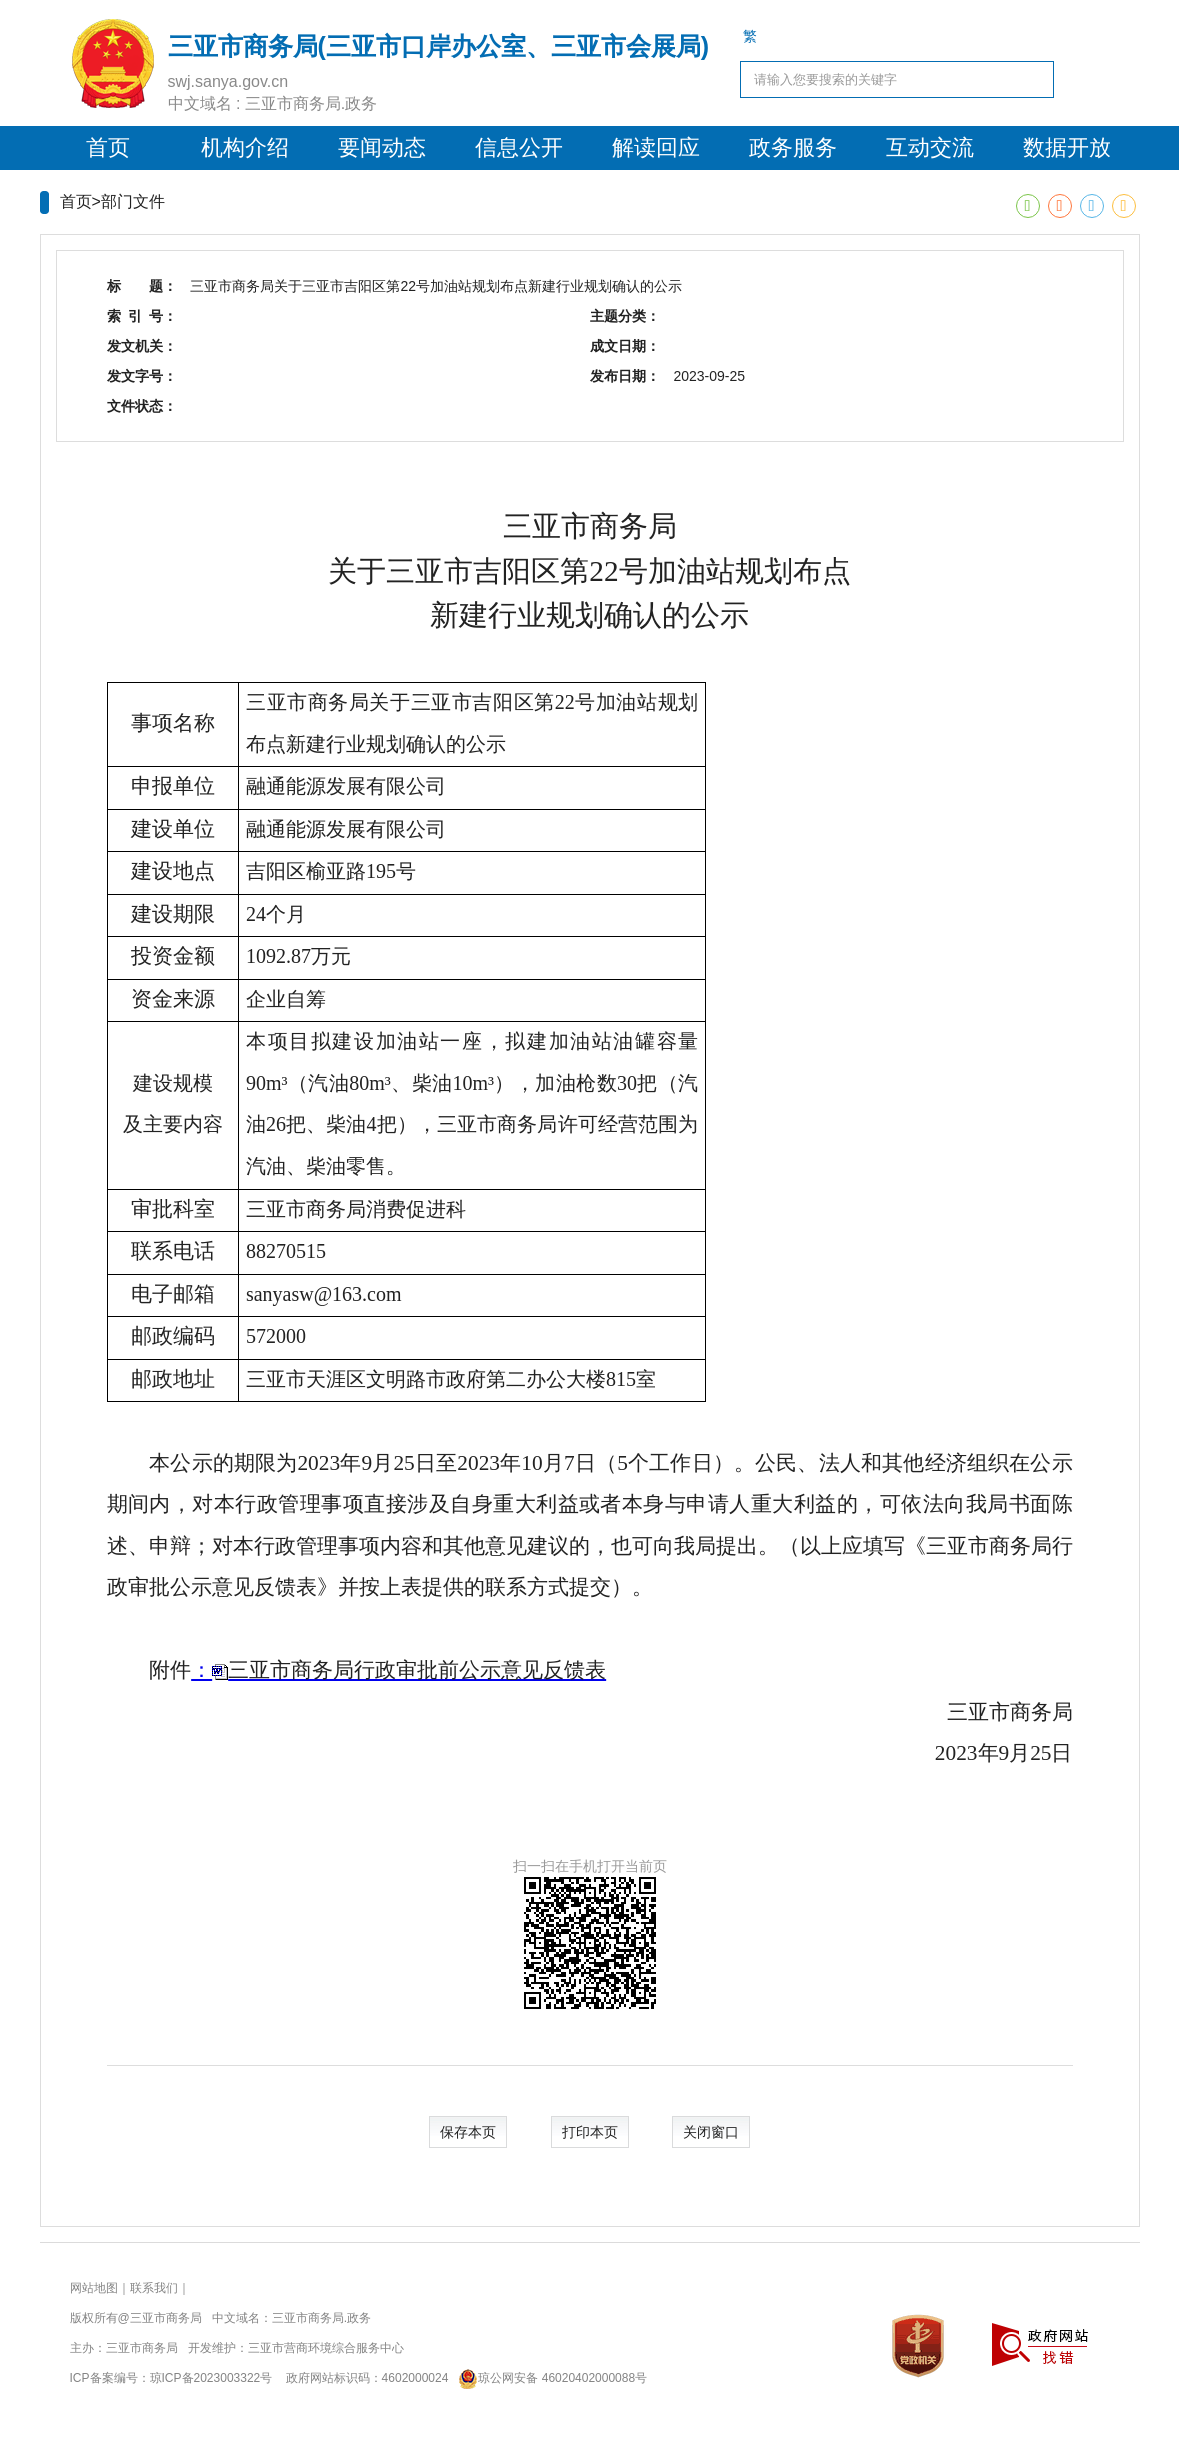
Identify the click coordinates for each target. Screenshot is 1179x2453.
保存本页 (468, 2132)
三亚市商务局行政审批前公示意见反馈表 (417, 1670)
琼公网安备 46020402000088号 (549, 2378)
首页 (108, 147)
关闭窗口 (711, 2132)
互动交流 (930, 147)
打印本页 (590, 2132)
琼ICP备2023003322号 (211, 2378)
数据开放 (1067, 147)
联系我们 (154, 2288)
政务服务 (793, 147)
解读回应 (656, 147)
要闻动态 (382, 147)
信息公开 (519, 147)
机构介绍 (245, 147)
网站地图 (94, 2288)
